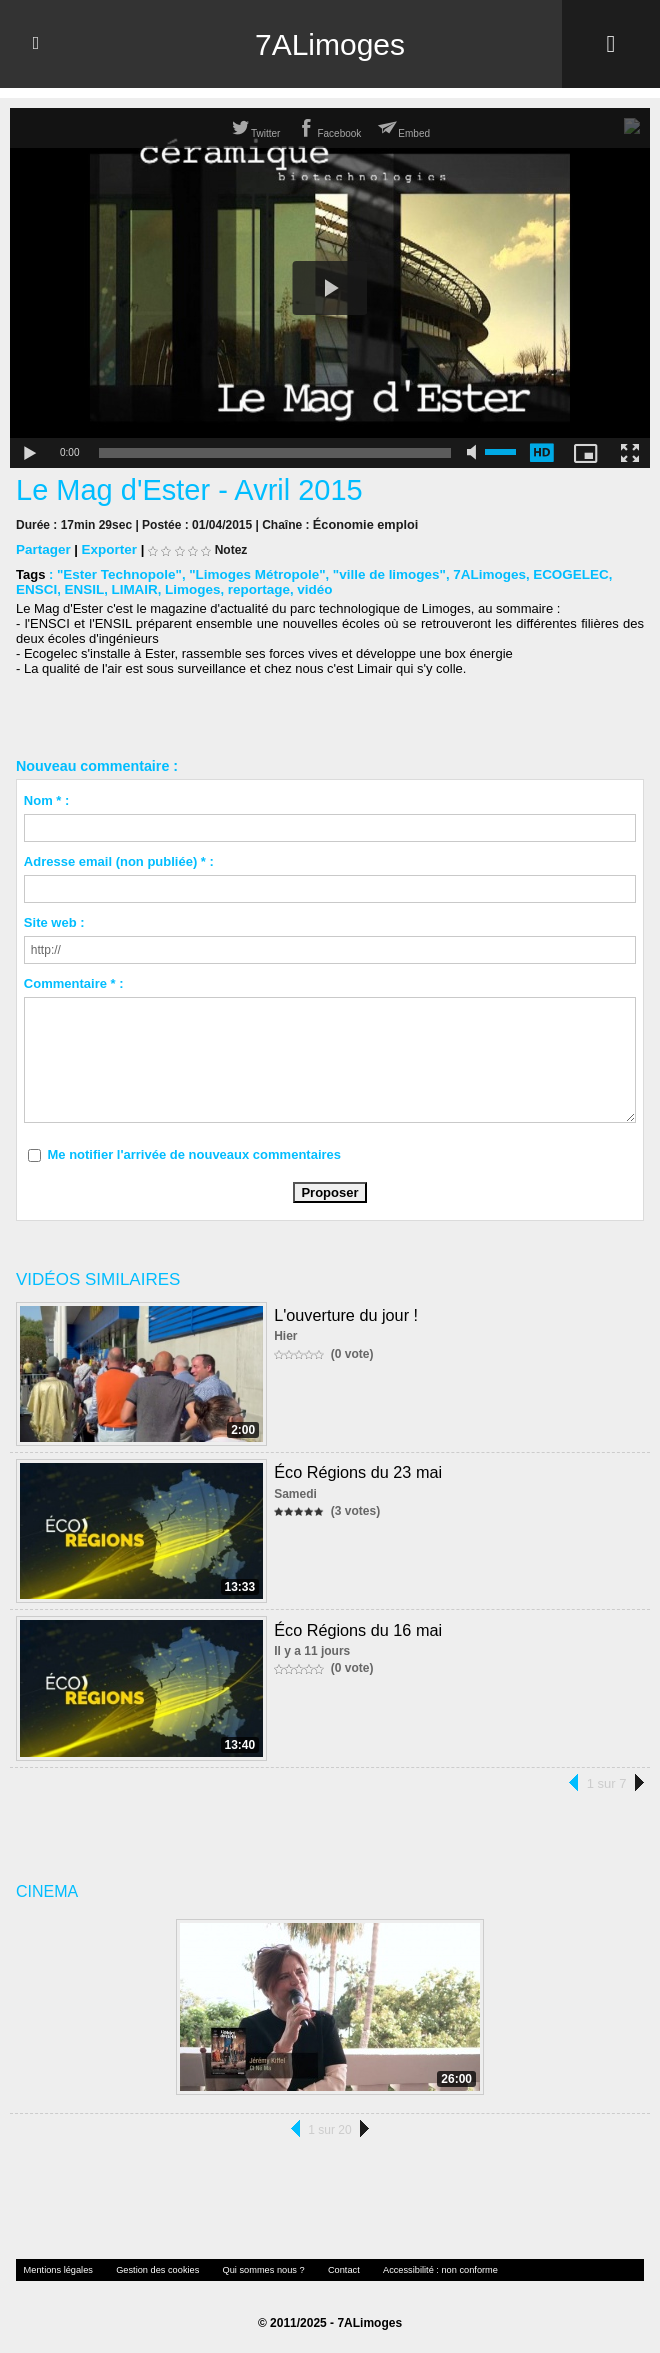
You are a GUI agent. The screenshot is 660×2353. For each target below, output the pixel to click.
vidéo (258, 588)
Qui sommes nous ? (245, 2268)
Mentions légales (55, 2268)
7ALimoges (330, 44)
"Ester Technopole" (117, 573)
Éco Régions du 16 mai (356, 1628)
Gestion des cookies (147, 2268)
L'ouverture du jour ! (345, 1313)
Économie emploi (362, 524)
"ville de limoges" (377, 573)
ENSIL (35, 588)
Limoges (140, 588)
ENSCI (617, 573)
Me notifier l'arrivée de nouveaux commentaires (194, 1153)
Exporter (106, 548)
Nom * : (47, 799)
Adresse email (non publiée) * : (119, 860)
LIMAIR (84, 588)
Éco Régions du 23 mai (356, 1470)
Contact (321, 2268)
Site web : (54, 921)
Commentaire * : (74, 982)
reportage (204, 588)
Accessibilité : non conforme (411, 2268)
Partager (42, 548)
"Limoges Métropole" (251, 573)
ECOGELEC (553, 573)
